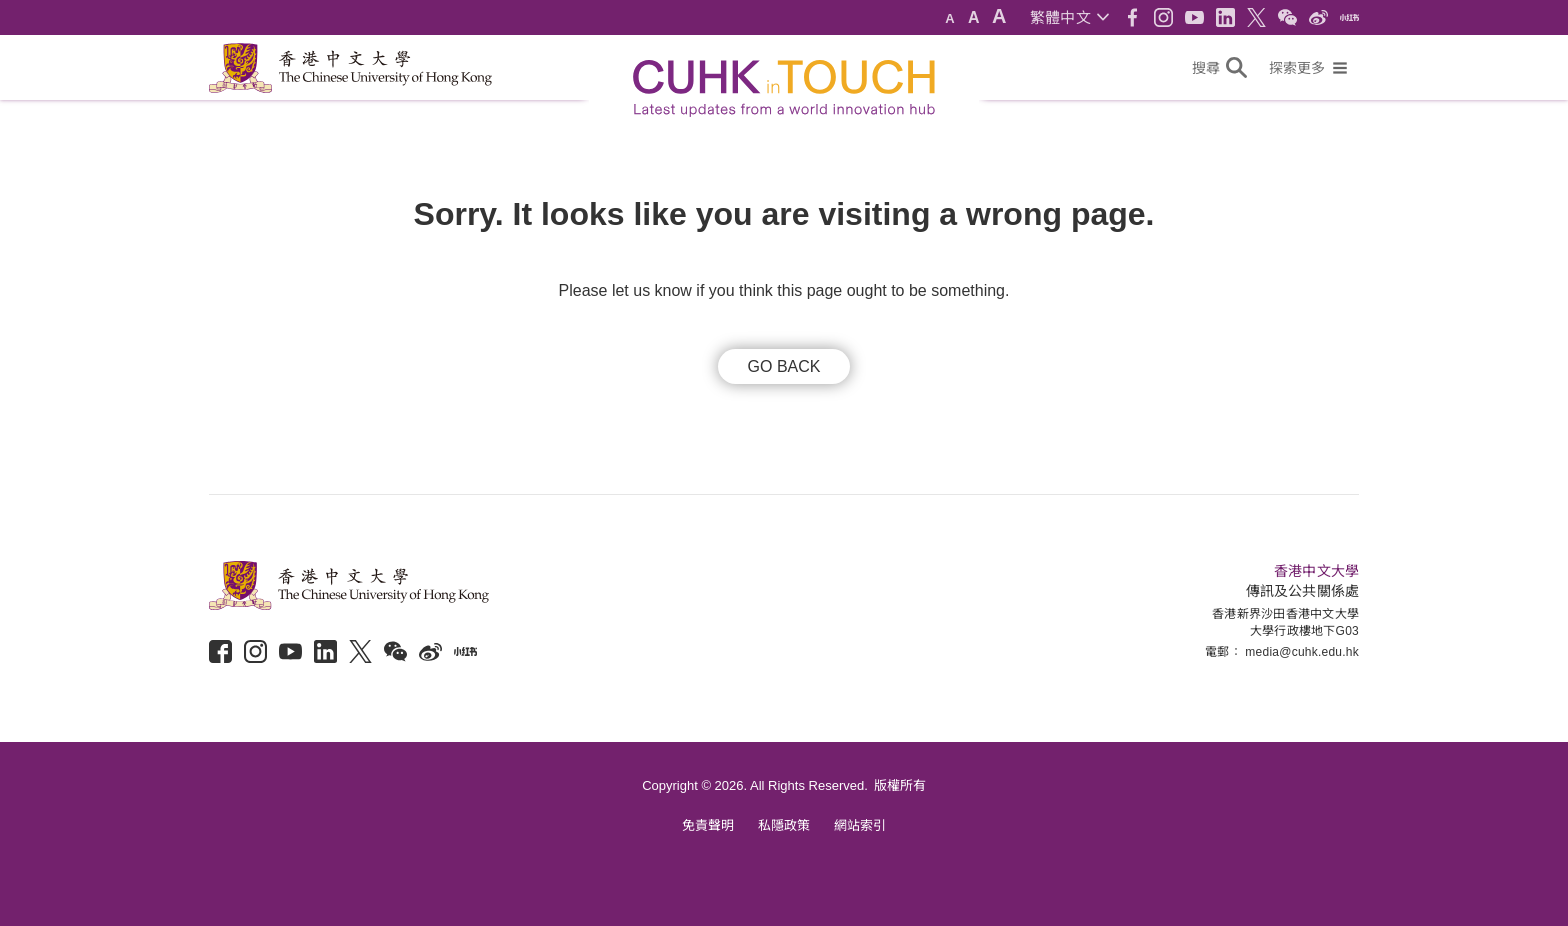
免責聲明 (708, 825)
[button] (1069, 17)
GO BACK (784, 366)
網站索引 (860, 825)
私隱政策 (784, 825)
